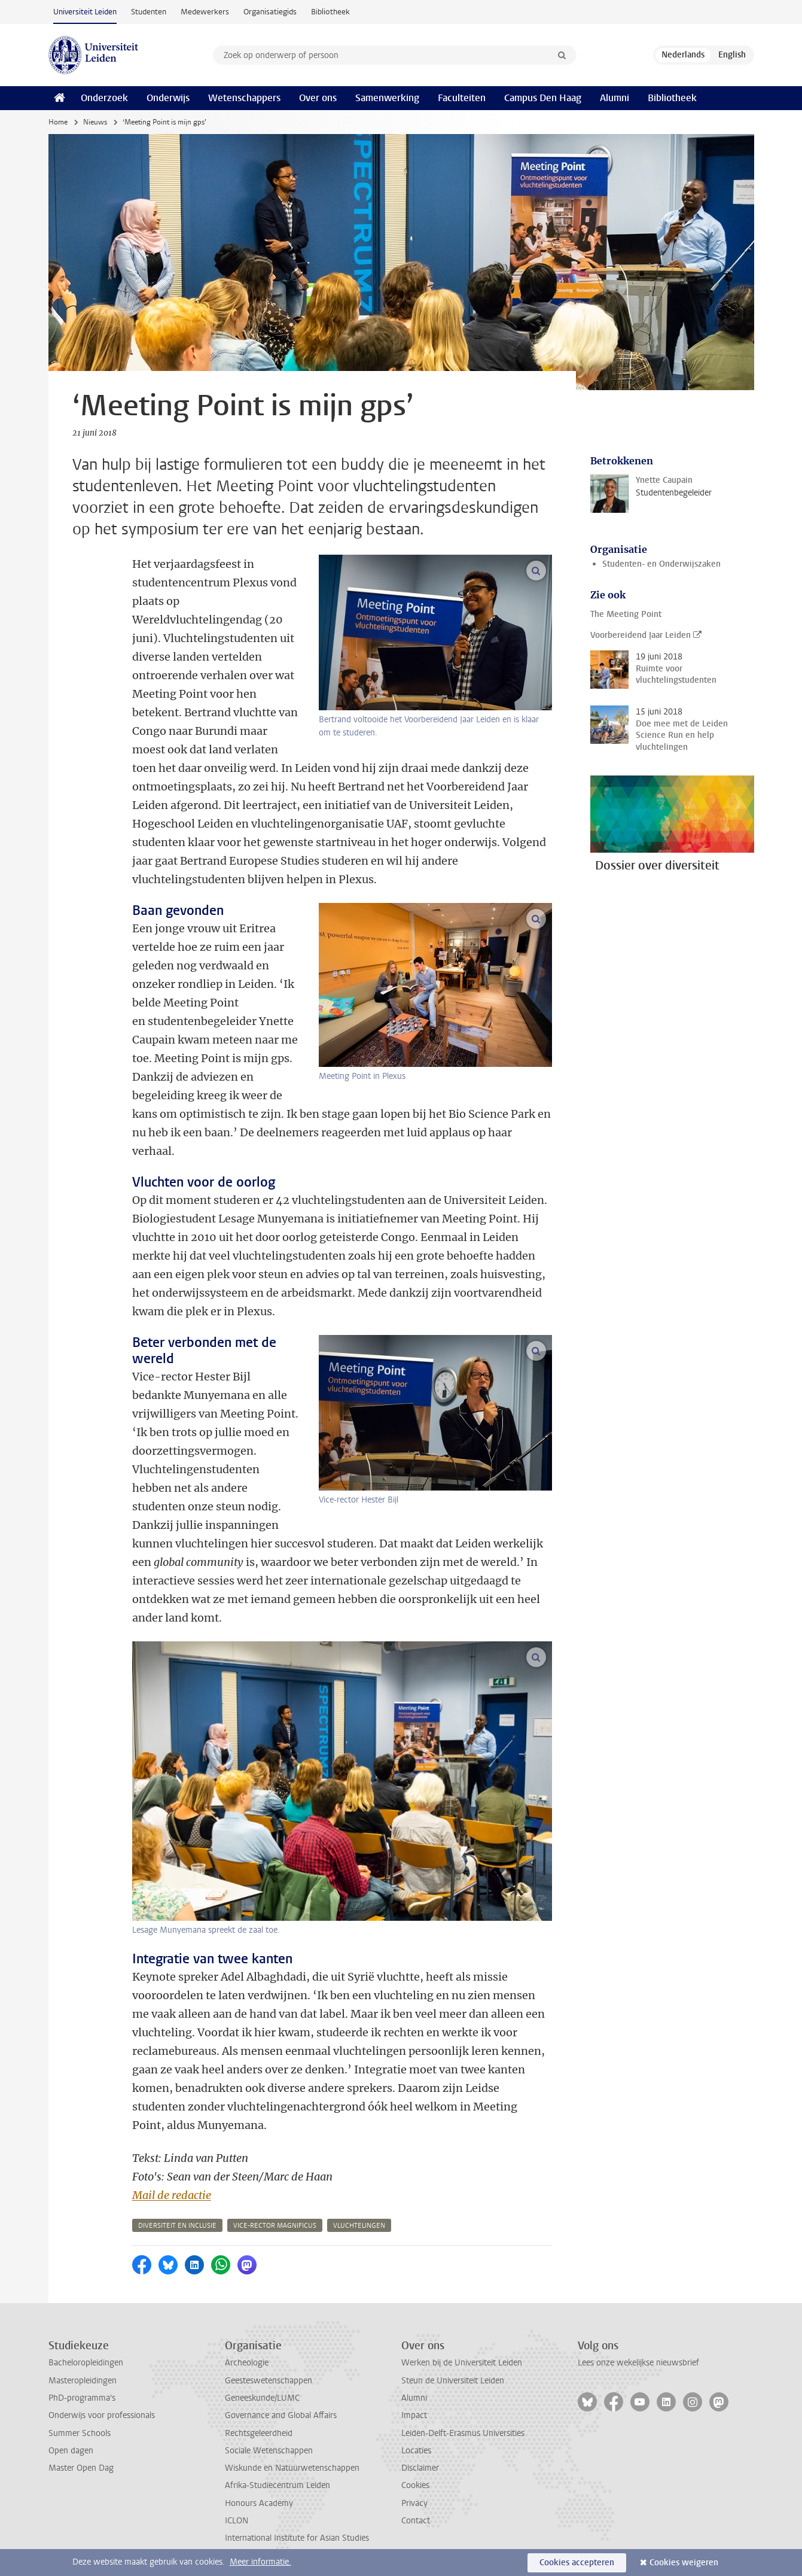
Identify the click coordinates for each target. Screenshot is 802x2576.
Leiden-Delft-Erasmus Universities (462, 2433)
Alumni (614, 98)
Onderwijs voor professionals (101, 2415)
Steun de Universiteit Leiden (452, 2380)
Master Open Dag (81, 2468)
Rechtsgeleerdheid (258, 2433)
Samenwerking (387, 98)
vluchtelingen (359, 2225)
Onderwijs (168, 98)
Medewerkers (205, 12)
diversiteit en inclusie (177, 2225)
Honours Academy (259, 2503)
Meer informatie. (260, 2562)
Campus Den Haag (542, 98)
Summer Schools (79, 2433)
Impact (414, 2415)
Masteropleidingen (82, 2380)
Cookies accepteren (576, 2562)
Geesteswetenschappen (268, 2380)
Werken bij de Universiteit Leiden (461, 2362)
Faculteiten (462, 98)
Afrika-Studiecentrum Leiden (277, 2485)
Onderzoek (104, 98)
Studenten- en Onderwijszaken (661, 564)
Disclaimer (420, 2468)
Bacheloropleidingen (85, 2362)
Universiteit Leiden (85, 12)
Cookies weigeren (683, 2562)
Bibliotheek (330, 12)
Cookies (415, 2485)
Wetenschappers (244, 98)
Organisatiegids (270, 12)
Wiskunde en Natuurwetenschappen (292, 2468)
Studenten (148, 12)
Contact (415, 2520)
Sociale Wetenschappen (269, 2450)
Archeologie (247, 2362)
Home (58, 122)
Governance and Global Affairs (281, 2415)
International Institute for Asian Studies (297, 2538)
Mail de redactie (171, 2195)
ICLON (236, 2520)
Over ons (318, 98)
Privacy (414, 2503)
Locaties (416, 2450)
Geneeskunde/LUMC (262, 2398)
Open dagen (70, 2450)
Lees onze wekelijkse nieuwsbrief (638, 2362)
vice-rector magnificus (274, 2225)
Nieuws (95, 122)
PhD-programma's (81, 2398)
